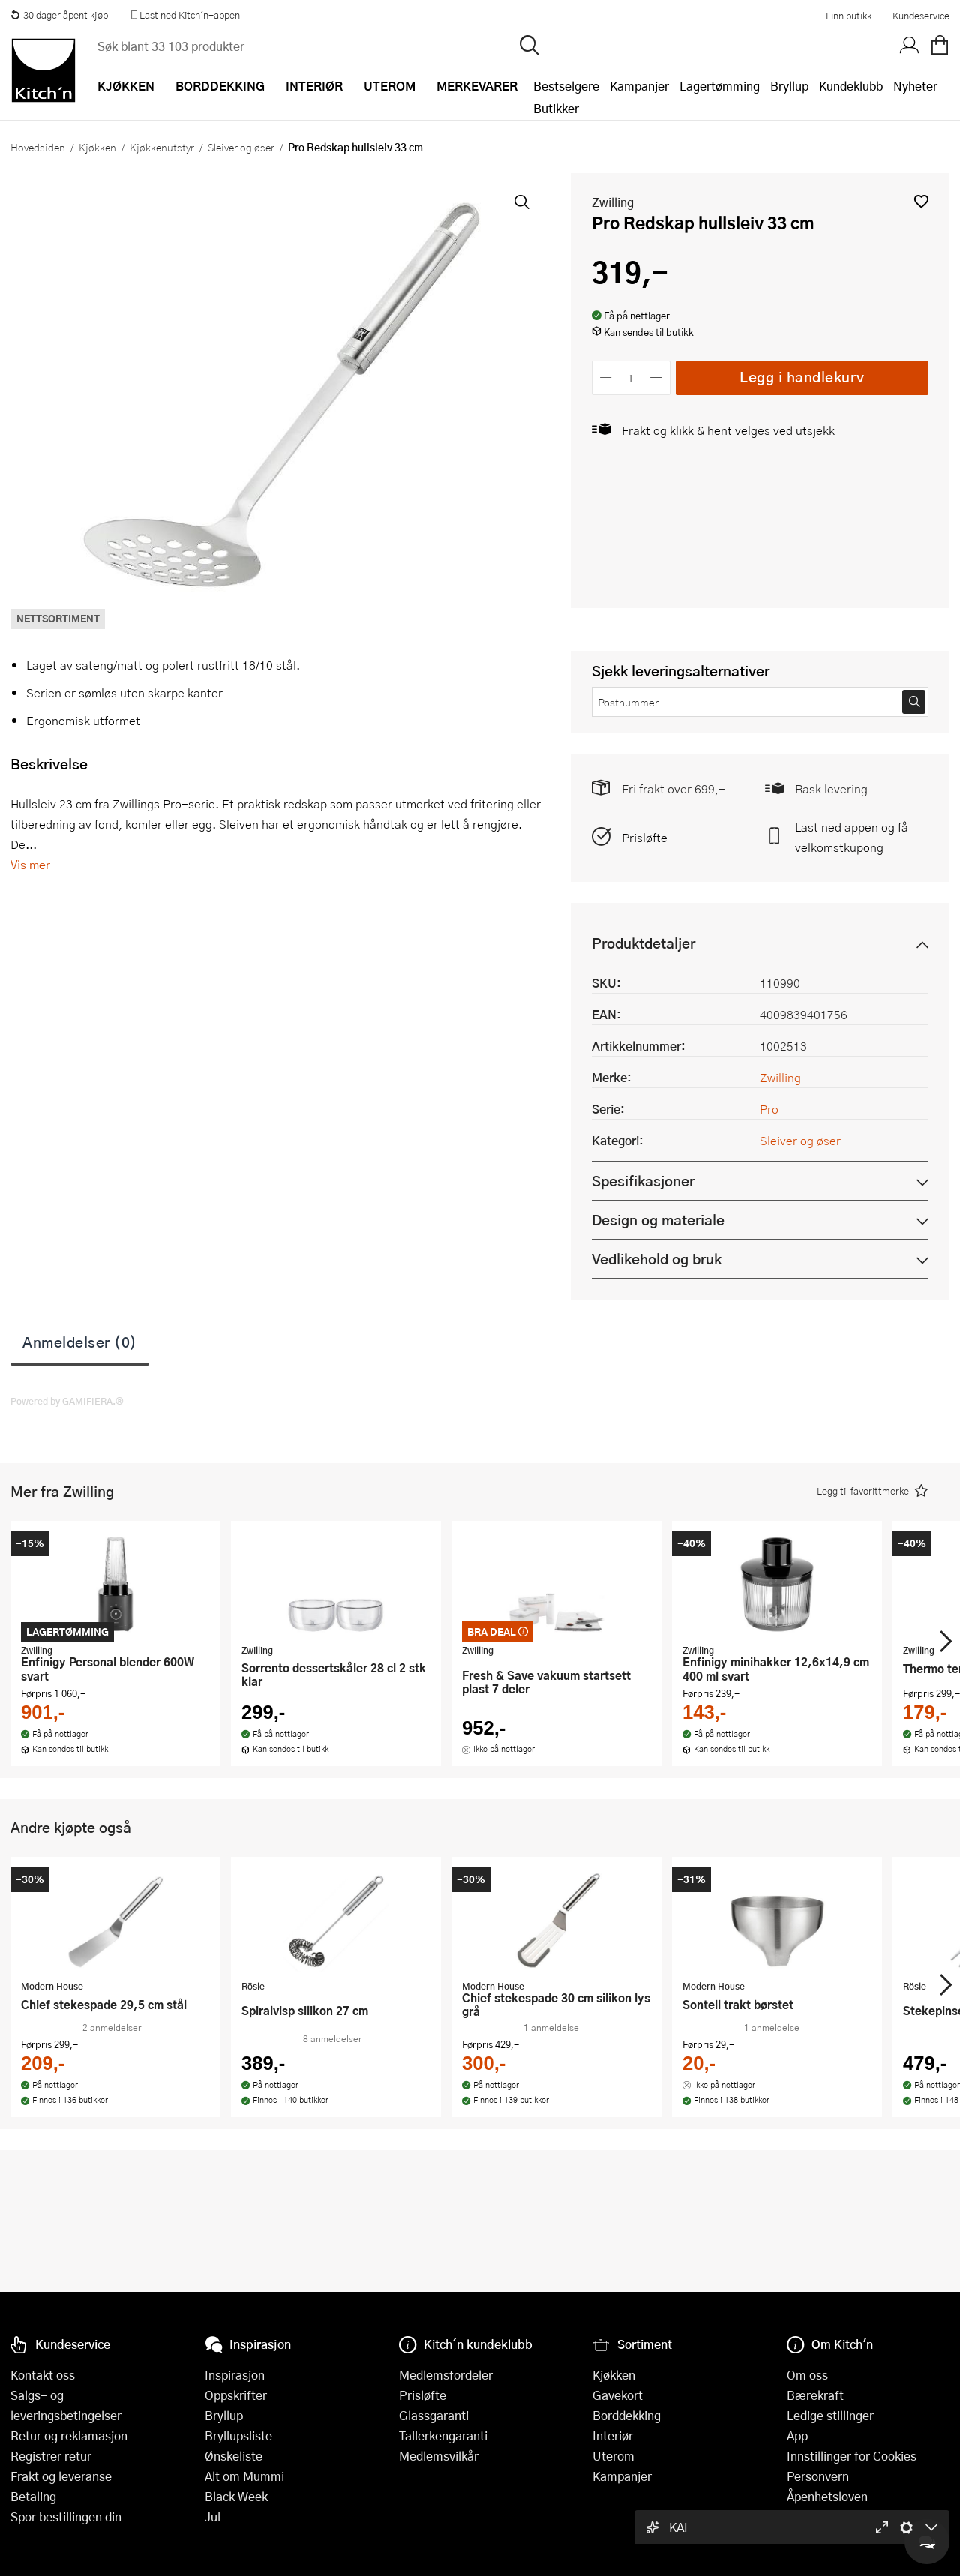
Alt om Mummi (244, 2476)
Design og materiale (658, 1220)
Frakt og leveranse (61, 2476)
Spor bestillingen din (66, 2516)
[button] (921, 201)
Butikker (556, 108)
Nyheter (915, 85)
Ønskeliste (233, 2455)
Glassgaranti (434, 2415)
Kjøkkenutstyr (162, 147)
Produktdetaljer (643, 943)
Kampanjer (639, 85)
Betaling (33, 2496)
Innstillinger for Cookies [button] (851, 2455)
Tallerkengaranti (443, 2435)
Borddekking (626, 2415)
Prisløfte (645, 837)
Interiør (612, 2435)
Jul (212, 2516)
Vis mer (30, 864)
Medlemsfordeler (446, 2374)
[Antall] (631, 377)
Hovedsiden (37, 147)
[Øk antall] (656, 377)
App (797, 2435)
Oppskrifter (236, 2395)
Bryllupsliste (238, 2435)
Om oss (807, 2374)
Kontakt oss (42, 2374)
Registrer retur (51, 2455)
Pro (769, 1108)
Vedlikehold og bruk (657, 1259)
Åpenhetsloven (827, 2496)
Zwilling (613, 202)
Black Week (236, 2496)
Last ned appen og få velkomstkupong (851, 837)
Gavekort (617, 2395)
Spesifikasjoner (643, 1181)
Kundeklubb (851, 85)
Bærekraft (815, 2395)
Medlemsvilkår (438, 2455)
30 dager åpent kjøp (59, 15)
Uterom (613, 2455)
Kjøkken (97, 147)
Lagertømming (720, 85)
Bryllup (789, 85)
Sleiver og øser (241, 147)
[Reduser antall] (606, 377)
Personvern (818, 2476)
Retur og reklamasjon (69, 2435)
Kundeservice (921, 15)
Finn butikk (849, 15)
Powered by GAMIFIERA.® (67, 1401)
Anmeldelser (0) (79, 1341)
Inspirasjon (235, 2374)
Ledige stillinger (830, 2415)
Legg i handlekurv (802, 377)
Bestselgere (566, 85)
